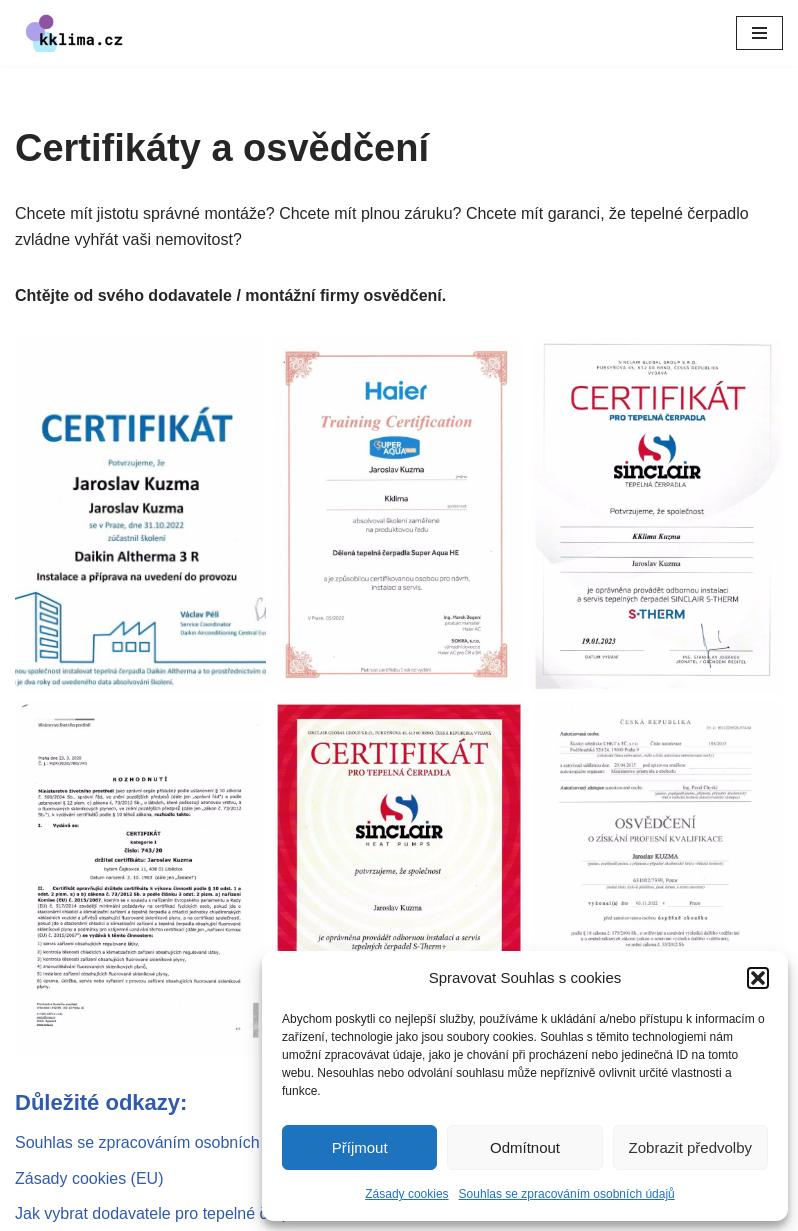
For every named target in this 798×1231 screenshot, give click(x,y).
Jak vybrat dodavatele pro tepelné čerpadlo (168, 1213)
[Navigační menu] (759, 33)
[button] (758, 978)
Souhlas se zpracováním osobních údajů (567, 1194)
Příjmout (360, 1147)
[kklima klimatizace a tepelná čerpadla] (75, 33)
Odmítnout (525, 1147)
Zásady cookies (406, 1194)
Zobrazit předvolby (690, 1147)
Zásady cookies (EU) (89, 1178)
